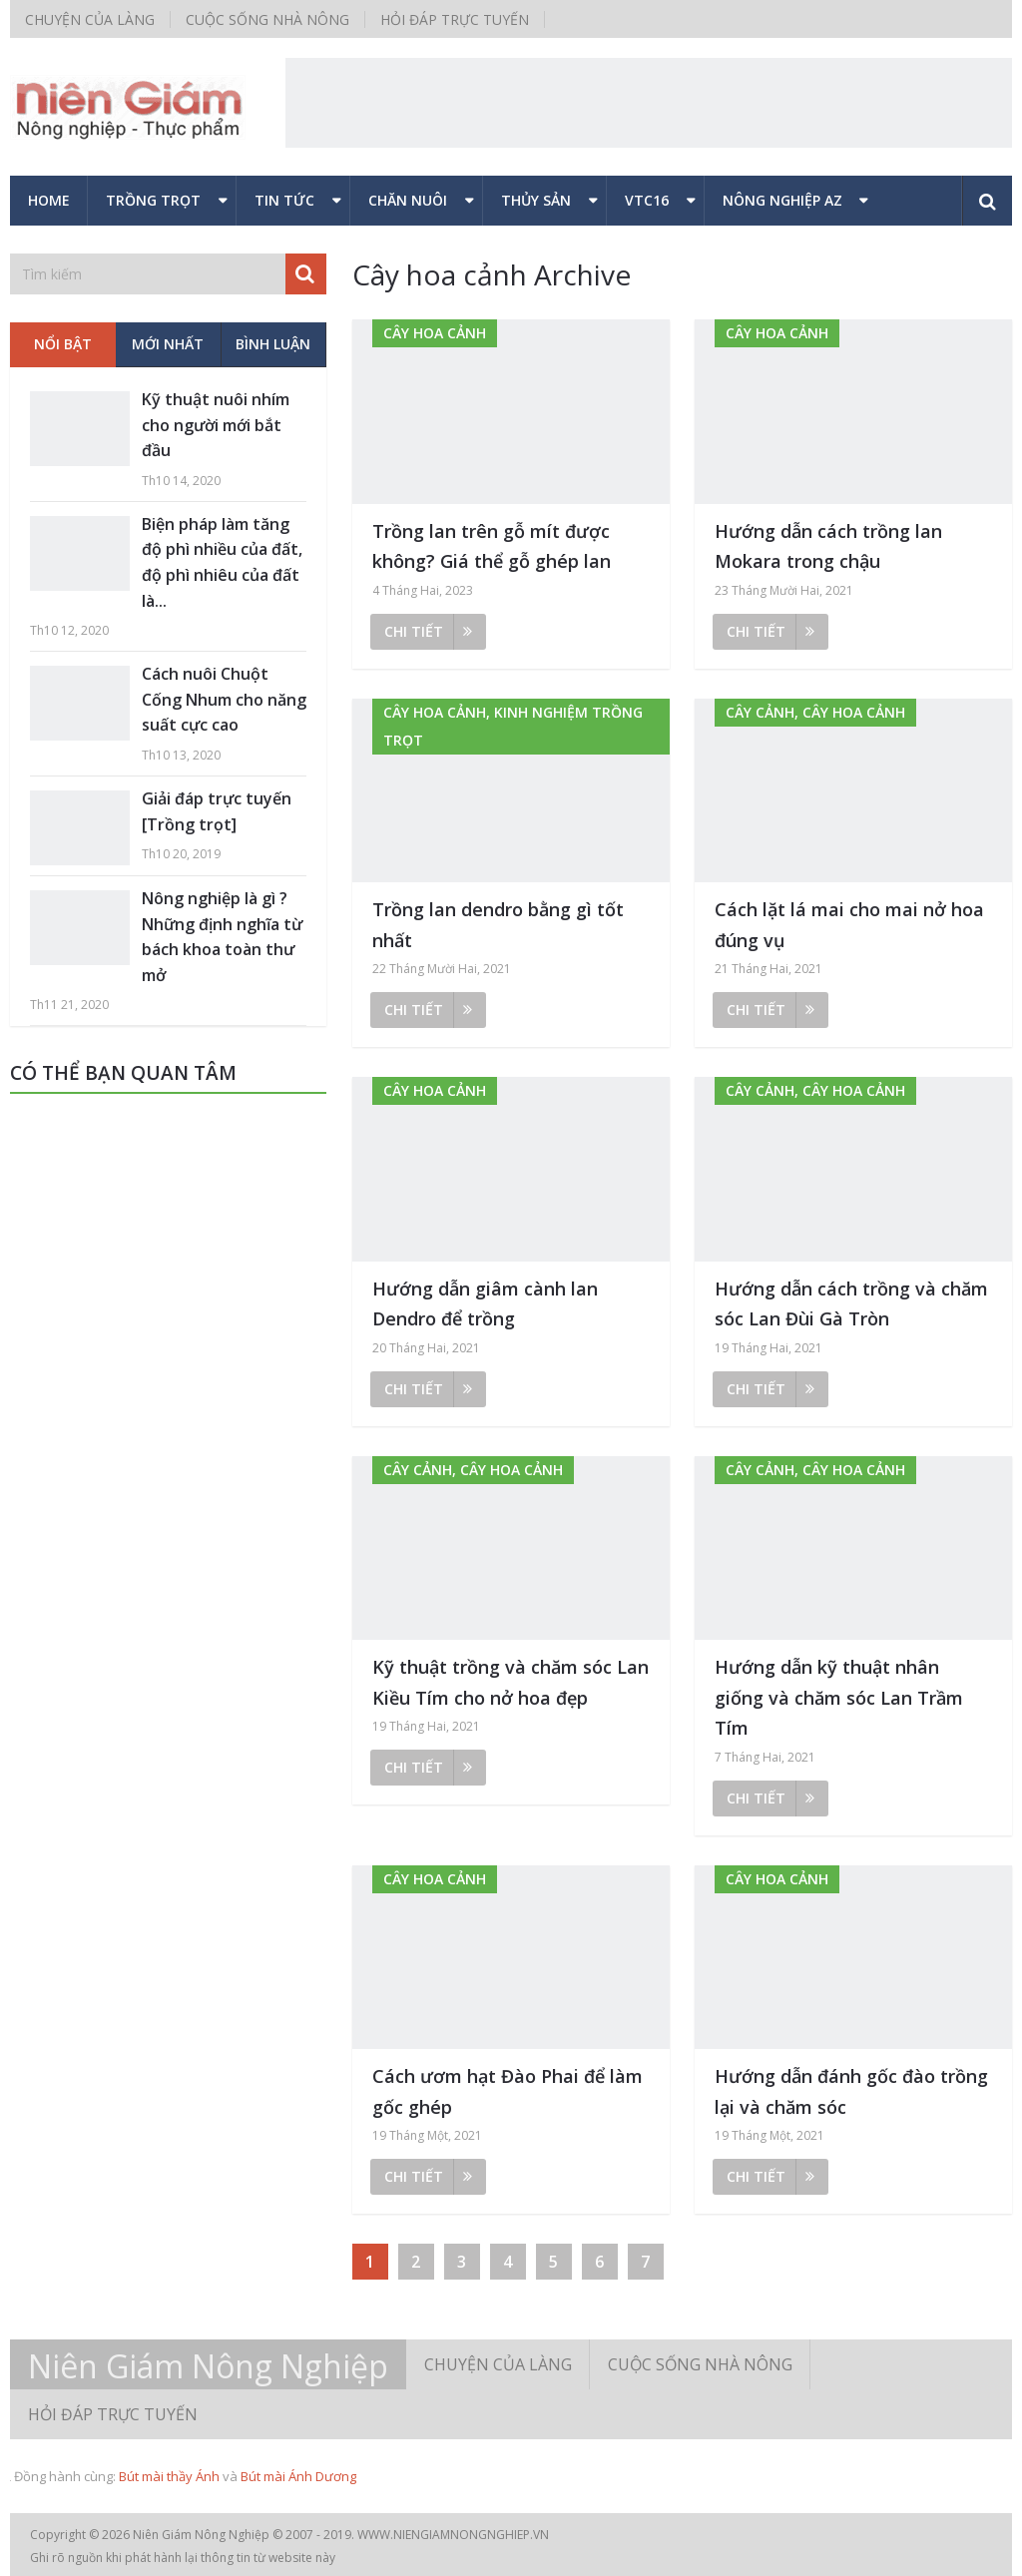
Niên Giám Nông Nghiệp (208, 2366)
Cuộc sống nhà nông (267, 19)
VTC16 (647, 200)
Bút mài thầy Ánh (169, 2476)
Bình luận (273, 343)
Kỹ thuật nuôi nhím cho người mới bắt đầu (215, 424)
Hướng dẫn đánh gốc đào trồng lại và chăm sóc (851, 2091)
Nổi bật (63, 343)
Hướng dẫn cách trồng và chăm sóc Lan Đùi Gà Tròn (851, 1304)
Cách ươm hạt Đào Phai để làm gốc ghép (507, 2091)
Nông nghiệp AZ (782, 200)
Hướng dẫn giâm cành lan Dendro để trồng (485, 1304)
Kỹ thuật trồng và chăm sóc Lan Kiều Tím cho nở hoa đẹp (510, 1682)
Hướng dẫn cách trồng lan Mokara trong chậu (828, 546)
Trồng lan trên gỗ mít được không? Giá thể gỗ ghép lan (491, 546)
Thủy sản (536, 200)
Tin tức (284, 200)
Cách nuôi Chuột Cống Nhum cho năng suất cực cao (224, 699)
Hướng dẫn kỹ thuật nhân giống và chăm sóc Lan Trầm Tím (839, 1697)
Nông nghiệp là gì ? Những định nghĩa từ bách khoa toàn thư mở (222, 936)
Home (49, 200)
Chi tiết (428, 631)
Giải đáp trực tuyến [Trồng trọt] (216, 811)
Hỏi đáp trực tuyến (454, 19)
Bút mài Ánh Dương (298, 2476)
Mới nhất (168, 343)
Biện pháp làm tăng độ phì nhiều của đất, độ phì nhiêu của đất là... (222, 562)
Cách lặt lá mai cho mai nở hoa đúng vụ (849, 924)
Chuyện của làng (90, 19)
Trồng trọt (153, 200)
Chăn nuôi (407, 200)
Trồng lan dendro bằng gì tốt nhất (498, 924)
